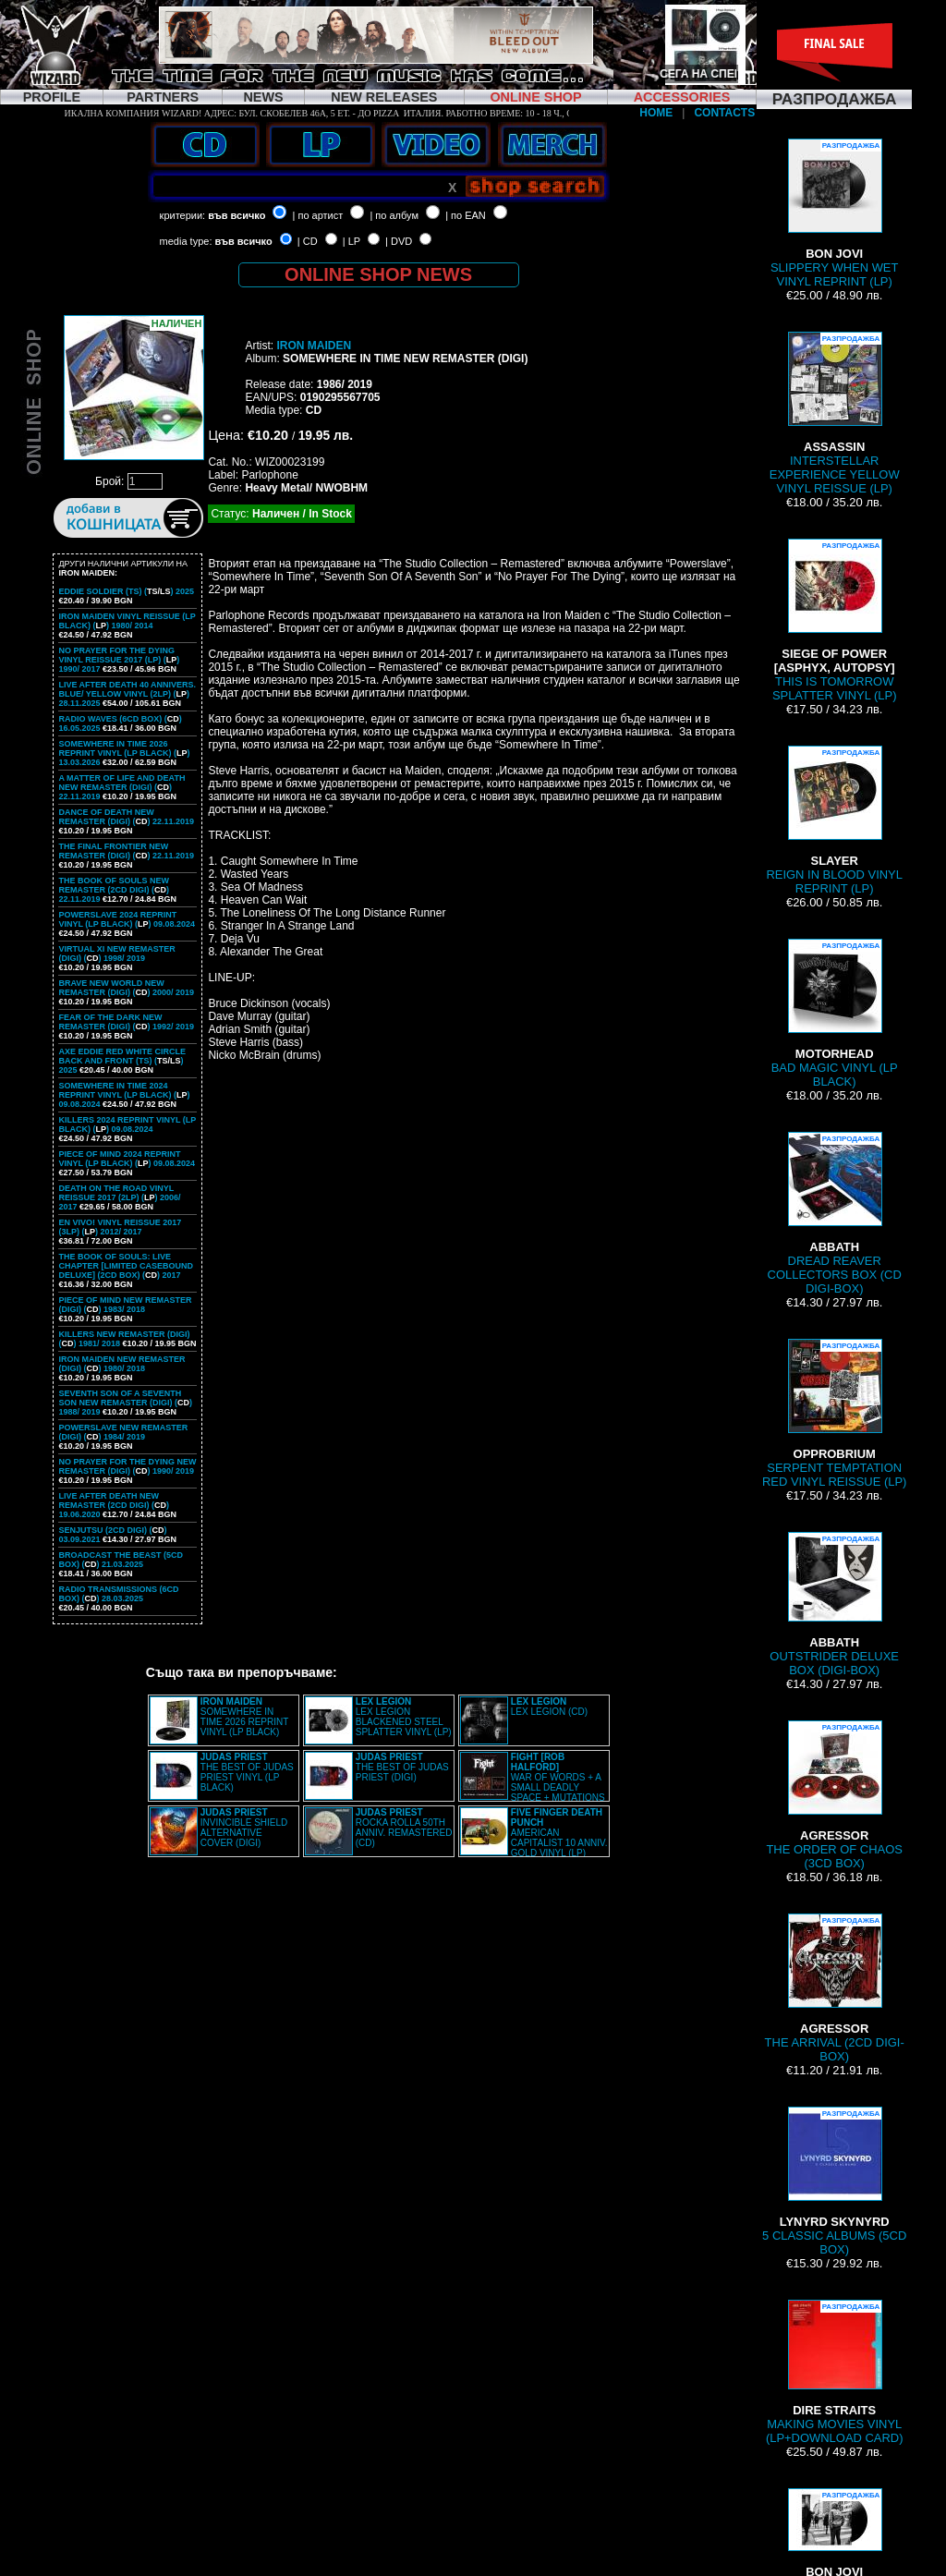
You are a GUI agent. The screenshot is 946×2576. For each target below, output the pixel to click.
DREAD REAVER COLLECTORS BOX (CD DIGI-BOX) (835, 1213)
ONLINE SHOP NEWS (378, 274)
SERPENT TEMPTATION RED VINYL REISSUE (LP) (834, 1413)
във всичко (236, 215)
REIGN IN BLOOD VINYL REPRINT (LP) (834, 820)
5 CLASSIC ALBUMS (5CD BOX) (834, 2181)
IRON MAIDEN (313, 345)
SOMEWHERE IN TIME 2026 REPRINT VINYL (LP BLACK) (244, 1716)
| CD (307, 241)
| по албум (394, 215)
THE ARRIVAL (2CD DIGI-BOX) (834, 1988)
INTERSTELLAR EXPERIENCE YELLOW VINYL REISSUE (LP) (835, 413)
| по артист (318, 215)
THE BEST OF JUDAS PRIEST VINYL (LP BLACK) (247, 1772)
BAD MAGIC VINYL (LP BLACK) (834, 1013)
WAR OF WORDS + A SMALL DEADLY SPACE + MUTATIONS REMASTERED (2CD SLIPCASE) (532, 1782)
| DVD (398, 241)
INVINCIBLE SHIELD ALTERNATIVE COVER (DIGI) (243, 1827)
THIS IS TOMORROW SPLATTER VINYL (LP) (834, 620)
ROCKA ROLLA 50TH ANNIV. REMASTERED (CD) (404, 1827)
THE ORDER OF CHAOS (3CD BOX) (834, 1795)
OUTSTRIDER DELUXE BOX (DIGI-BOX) (834, 1604)
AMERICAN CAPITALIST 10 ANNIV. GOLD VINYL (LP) (559, 1832)
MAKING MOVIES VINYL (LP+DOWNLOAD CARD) (835, 2372)
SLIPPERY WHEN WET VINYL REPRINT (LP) (834, 213)
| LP (351, 241)
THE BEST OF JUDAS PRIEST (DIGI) (402, 1767)
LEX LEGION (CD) (549, 1706)
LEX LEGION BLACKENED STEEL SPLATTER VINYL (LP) (404, 1716)
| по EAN (465, 215)
